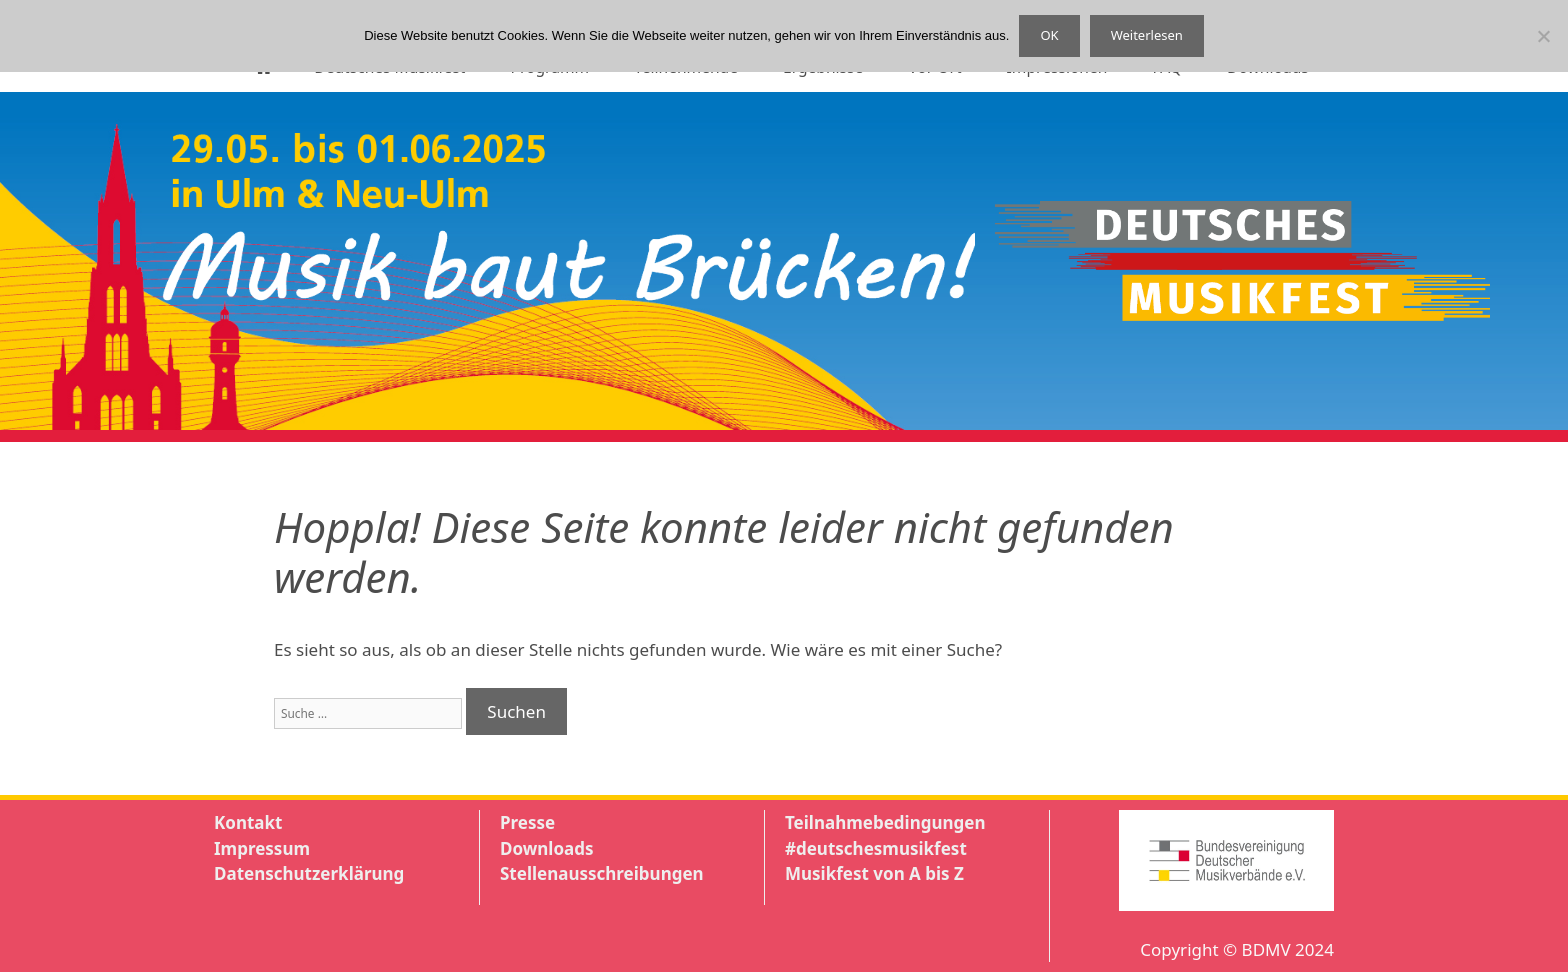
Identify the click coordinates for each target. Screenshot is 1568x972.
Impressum (262, 848)
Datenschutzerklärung (309, 873)
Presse (527, 822)
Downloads (546, 848)
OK (1049, 35)
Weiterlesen (1147, 35)
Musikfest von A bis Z (874, 873)
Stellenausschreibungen (602, 873)
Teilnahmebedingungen (885, 822)
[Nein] (1543, 36)
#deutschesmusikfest (876, 848)
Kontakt (248, 822)
